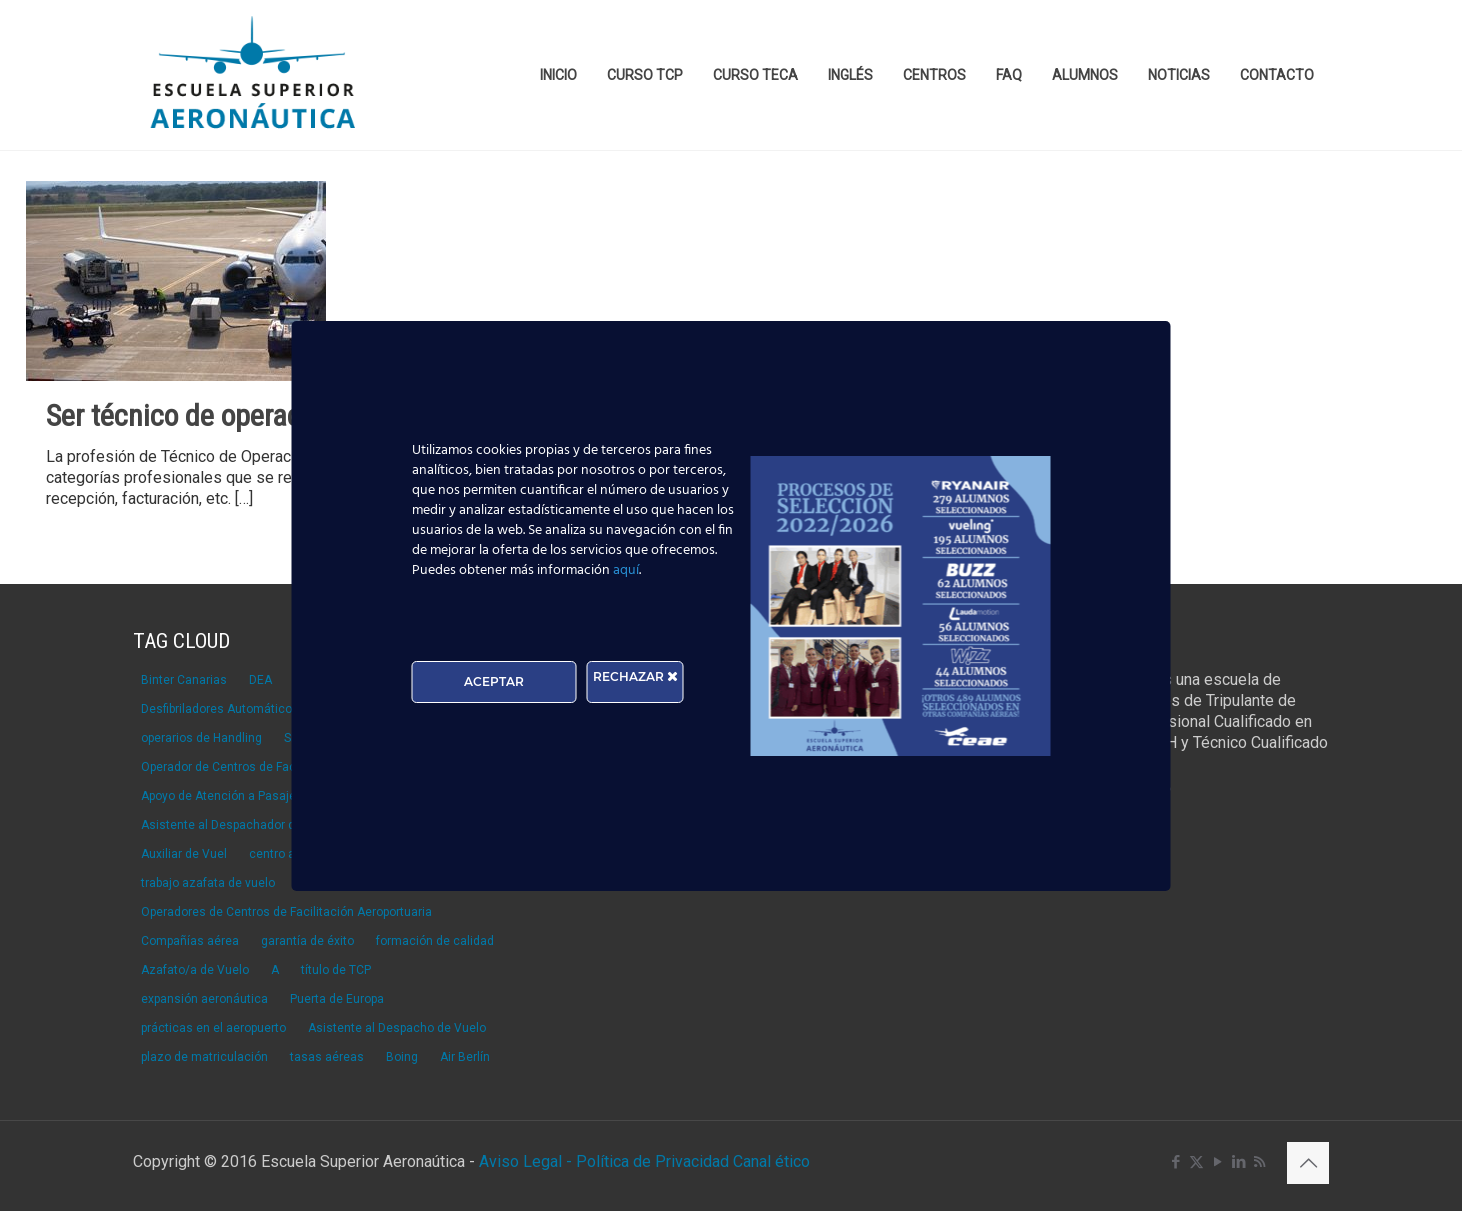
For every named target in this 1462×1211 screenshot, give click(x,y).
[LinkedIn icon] (1238, 1162)
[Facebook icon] (1175, 1162)
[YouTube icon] (1217, 1162)
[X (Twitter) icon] (1196, 1162)
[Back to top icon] (1308, 1163)
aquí (626, 570)
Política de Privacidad (654, 1161)
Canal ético (771, 1161)
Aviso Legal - (525, 1161)
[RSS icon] (1259, 1162)
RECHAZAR (635, 676)
